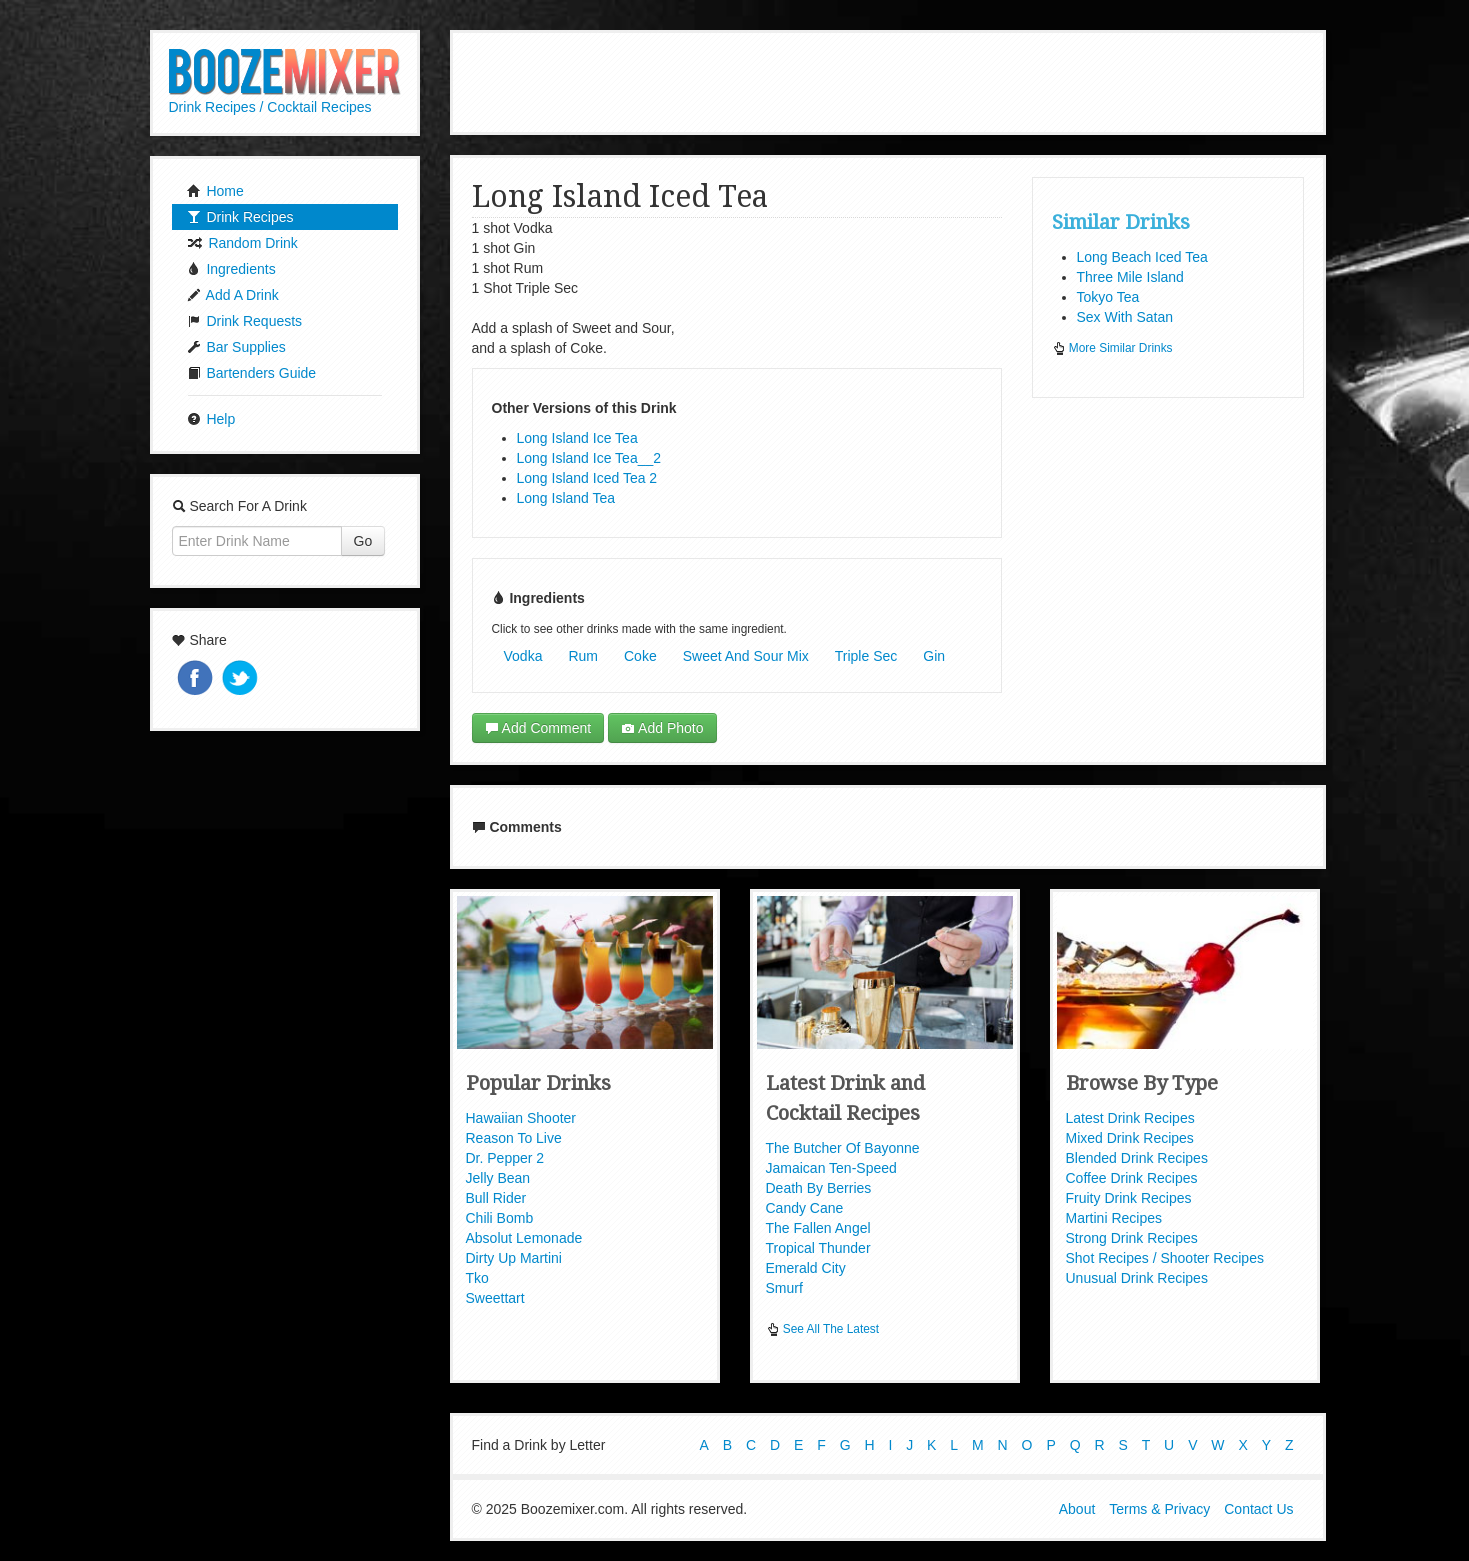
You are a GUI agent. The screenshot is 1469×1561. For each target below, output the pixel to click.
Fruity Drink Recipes (1129, 1198)
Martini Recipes (1114, 1218)
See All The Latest (823, 1329)
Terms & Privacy (1159, 1509)
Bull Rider (496, 1198)
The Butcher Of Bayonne (843, 1148)
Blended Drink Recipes (1137, 1158)
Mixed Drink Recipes (1130, 1138)
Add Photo (662, 728)
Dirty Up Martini (514, 1258)
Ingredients (231, 269)
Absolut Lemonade (524, 1238)
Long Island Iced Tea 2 (587, 478)
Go (363, 541)
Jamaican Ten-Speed (831, 1168)
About (1077, 1509)
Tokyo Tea (1108, 297)
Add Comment (538, 728)
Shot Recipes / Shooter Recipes (1165, 1258)
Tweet (242, 679)
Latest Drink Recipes (1130, 1118)
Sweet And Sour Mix (746, 656)
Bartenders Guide (252, 373)
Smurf (784, 1288)
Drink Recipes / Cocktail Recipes (270, 107)
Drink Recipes (240, 217)
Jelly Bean (498, 1178)
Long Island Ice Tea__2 (589, 458)
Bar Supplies (236, 347)
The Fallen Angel (818, 1228)
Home (215, 191)
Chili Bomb (500, 1218)
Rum (583, 656)
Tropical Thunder (818, 1248)
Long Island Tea (566, 498)
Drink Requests (245, 321)
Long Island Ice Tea (577, 438)
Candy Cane (805, 1208)
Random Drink (242, 243)
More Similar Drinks (1112, 348)
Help (211, 419)
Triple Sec (866, 656)
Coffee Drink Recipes (1132, 1178)
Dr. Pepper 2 (505, 1158)
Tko (477, 1278)
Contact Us (1258, 1509)
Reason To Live (514, 1138)
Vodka (523, 656)
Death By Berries (819, 1188)
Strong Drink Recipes (1132, 1238)
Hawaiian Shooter (521, 1118)
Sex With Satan (1125, 317)
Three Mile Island (1130, 277)
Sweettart (495, 1298)
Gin (934, 656)
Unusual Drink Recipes (1137, 1278)
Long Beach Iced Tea (1142, 257)
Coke (640, 656)
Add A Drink (233, 295)
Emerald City (806, 1268)
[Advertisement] (888, 80)
